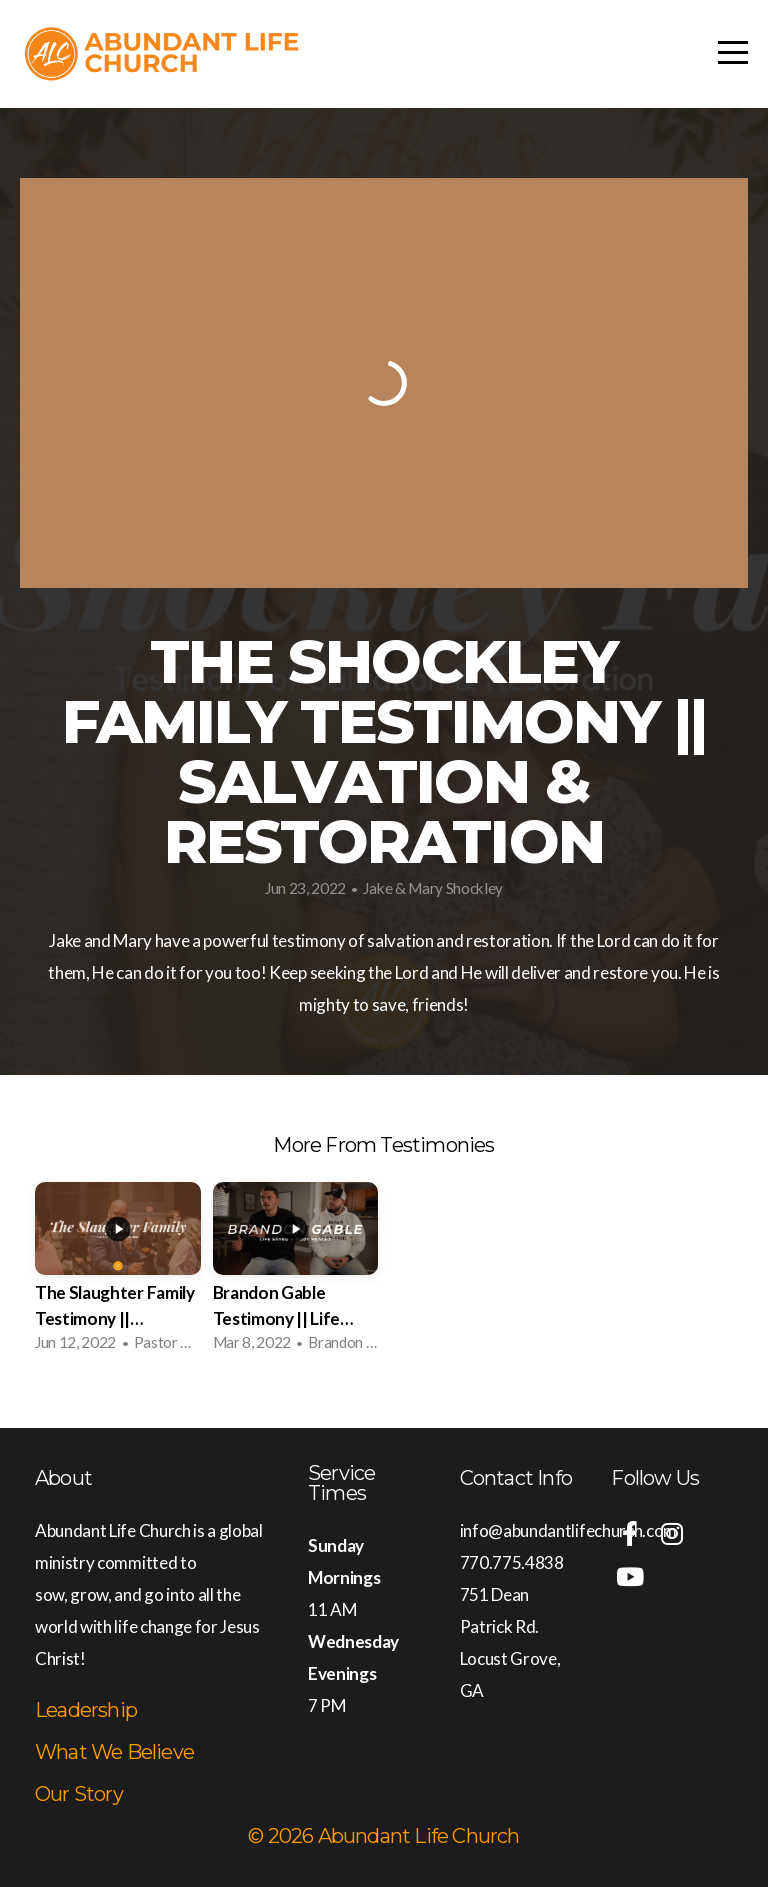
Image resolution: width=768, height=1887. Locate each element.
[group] (118, 1272)
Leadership (86, 1710)
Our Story (79, 1794)
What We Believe (114, 1752)
